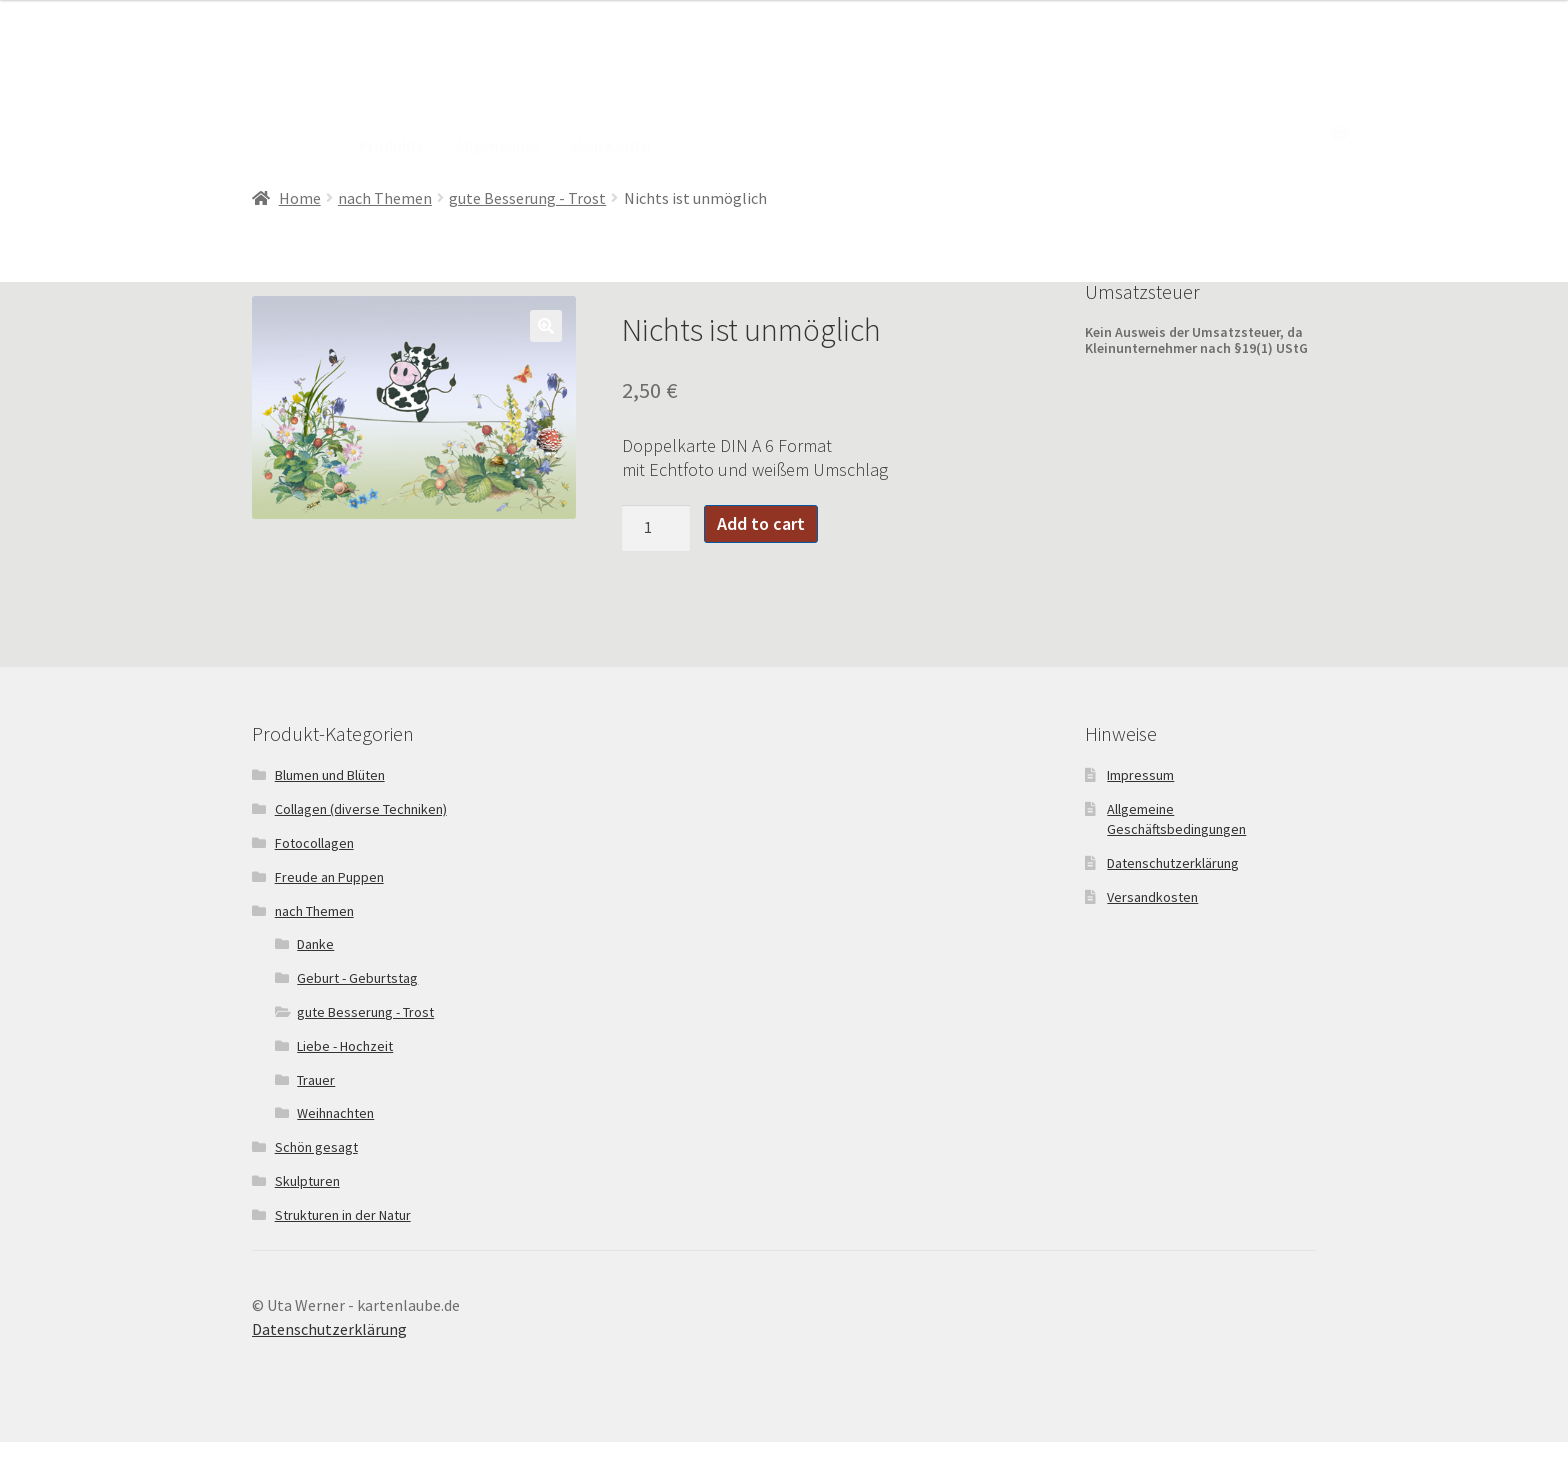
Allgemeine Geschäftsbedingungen (1176, 819)
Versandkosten (1152, 897)
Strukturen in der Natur (343, 1215)
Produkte (392, 145)
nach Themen (385, 198)
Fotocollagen (314, 843)
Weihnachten (335, 1113)
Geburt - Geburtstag (357, 978)
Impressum (1140, 775)
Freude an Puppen (329, 877)
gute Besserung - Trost (527, 198)
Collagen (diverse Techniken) (361, 809)
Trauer (316, 1080)
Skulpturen (307, 1181)
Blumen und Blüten (330, 775)
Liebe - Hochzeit (345, 1046)
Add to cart (761, 523)
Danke (315, 944)
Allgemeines (498, 145)
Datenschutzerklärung (1173, 863)
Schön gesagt (316, 1147)
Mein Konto (611, 145)
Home (300, 198)
